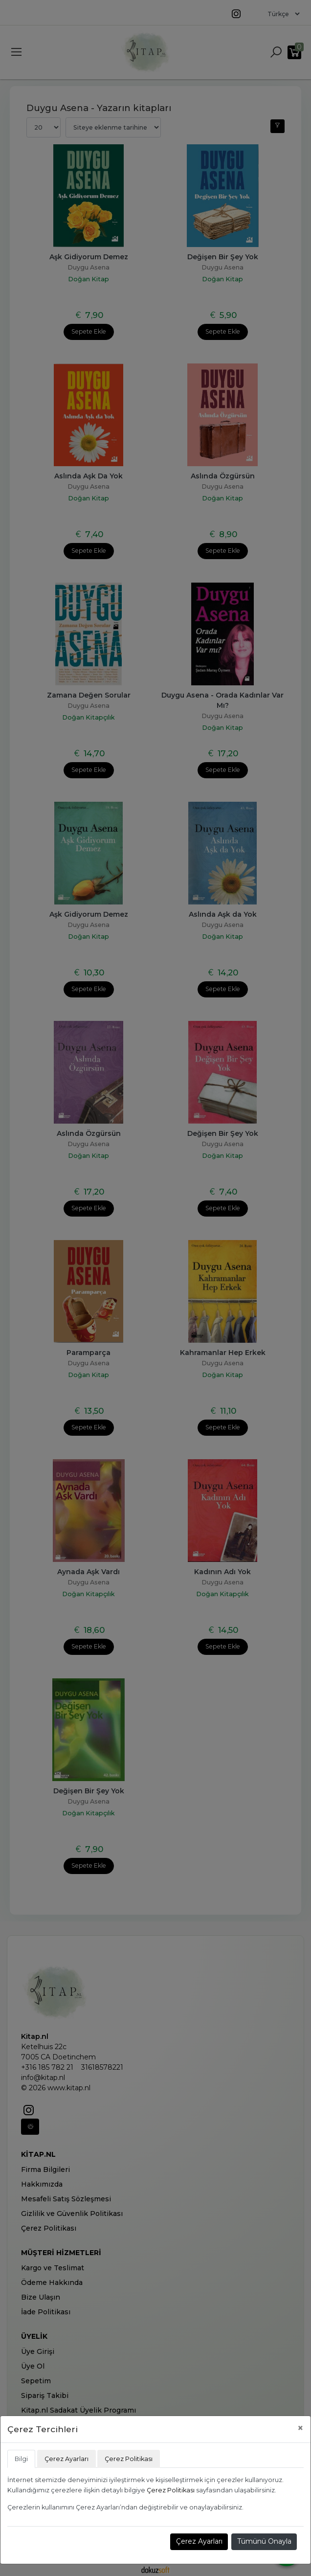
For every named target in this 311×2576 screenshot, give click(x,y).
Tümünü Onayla (264, 2541)
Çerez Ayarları (199, 2541)
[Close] (300, 2428)
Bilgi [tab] (21, 2459)
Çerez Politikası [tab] (129, 2459)
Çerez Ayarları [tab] (66, 2459)
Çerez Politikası (171, 2490)
